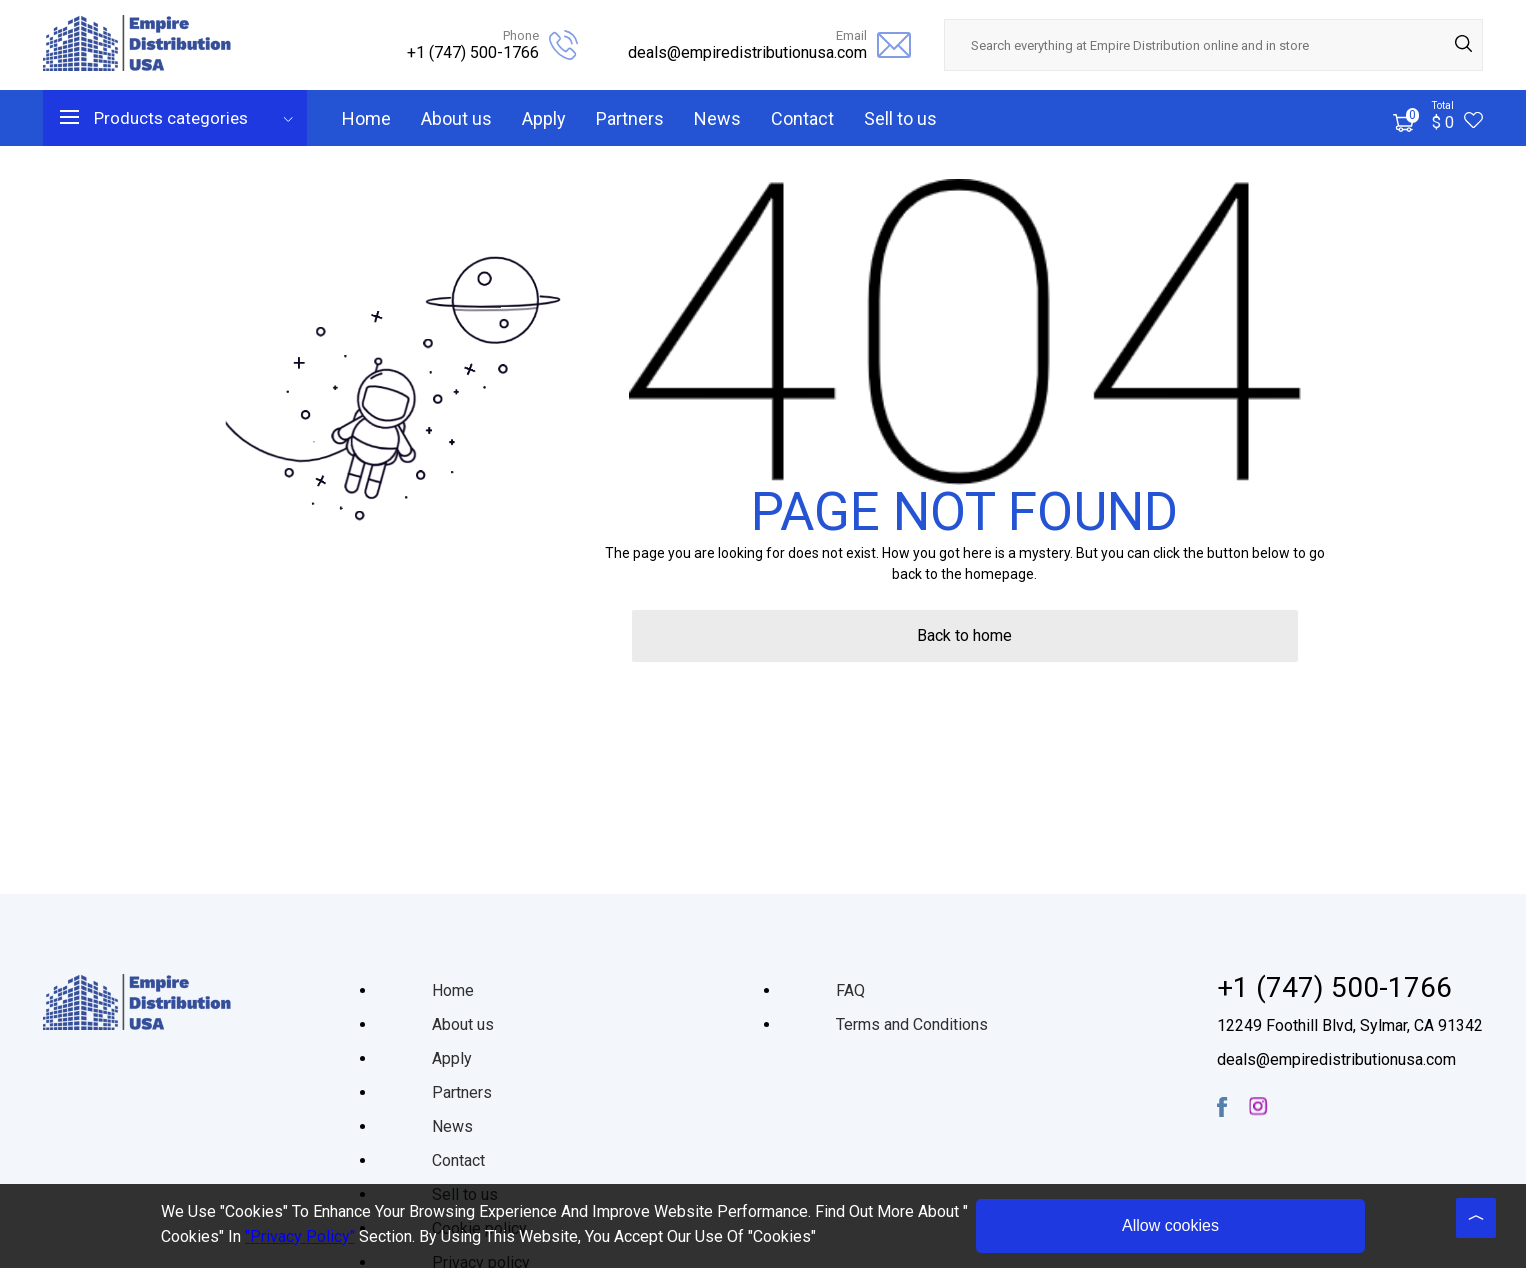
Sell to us (900, 118)
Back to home (964, 635)
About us (456, 118)
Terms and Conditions (912, 1024)
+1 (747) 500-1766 (473, 52)
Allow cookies (1170, 1225)
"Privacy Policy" (300, 1236)
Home (366, 118)
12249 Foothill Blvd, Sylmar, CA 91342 (1350, 1025)
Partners (630, 118)
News (717, 118)
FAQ (850, 990)
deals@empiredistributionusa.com (747, 52)
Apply (544, 118)
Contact (802, 118)
